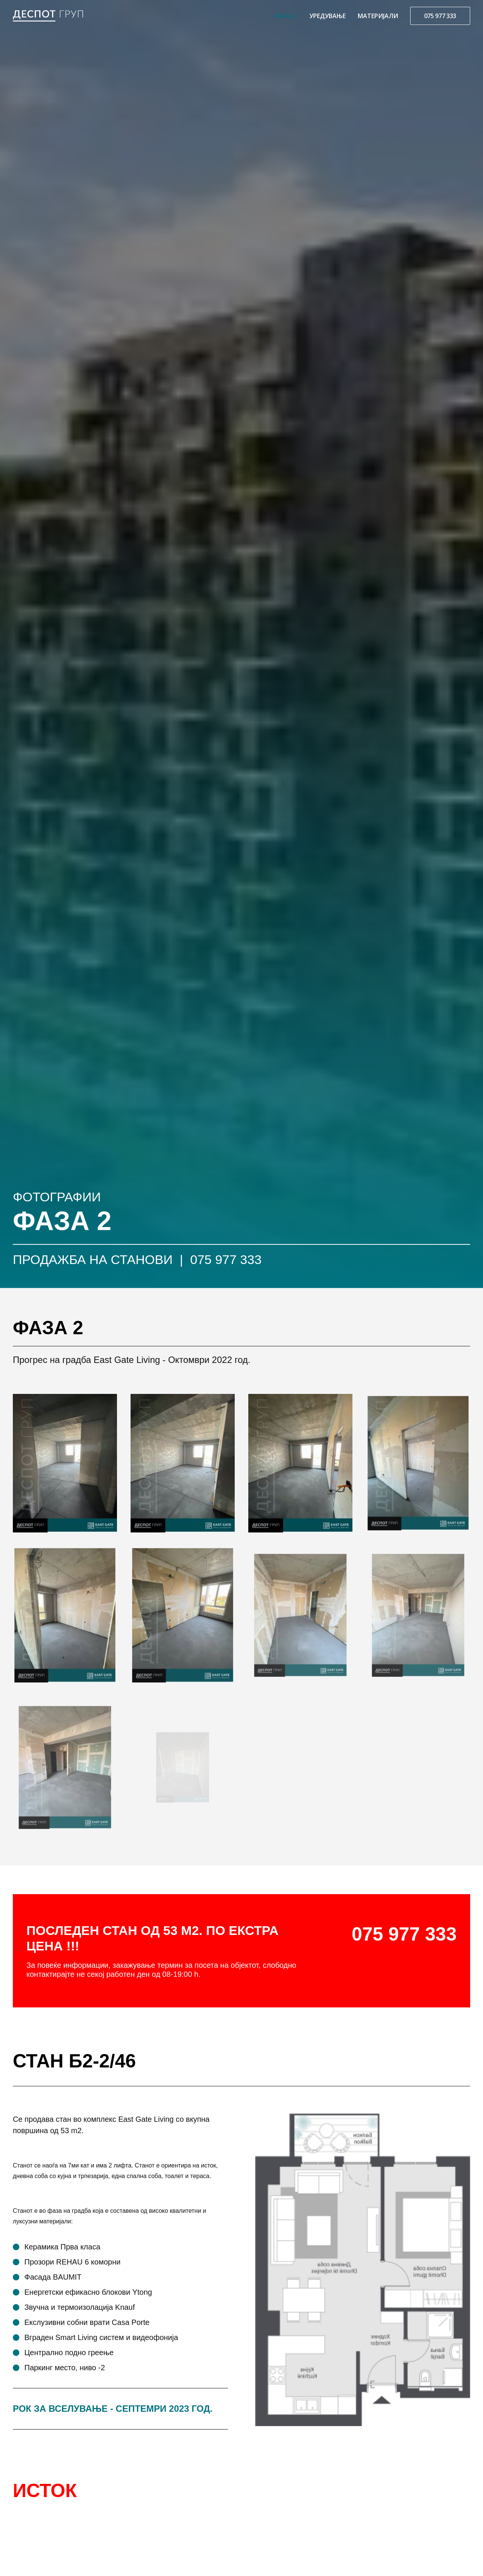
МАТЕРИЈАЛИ (378, 16)
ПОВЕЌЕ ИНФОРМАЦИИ (214, 2098)
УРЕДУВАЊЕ (327, 16)
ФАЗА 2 (286, 16)
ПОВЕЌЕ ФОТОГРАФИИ (56, 2098)
